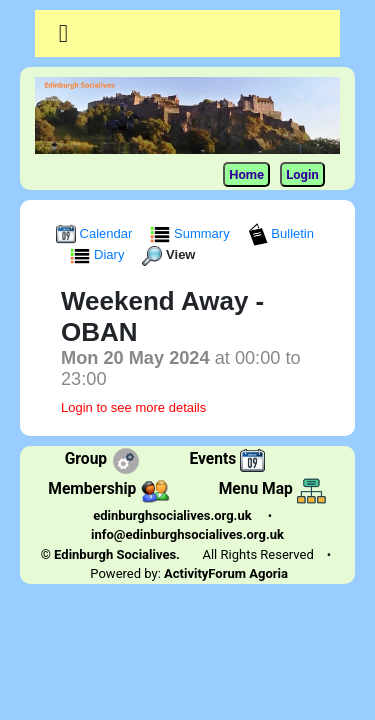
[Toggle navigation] (63, 34)
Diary (99, 254)
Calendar (96, 233)
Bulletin (281, 233)
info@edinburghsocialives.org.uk (187, 534)
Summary (191, 233)
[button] (63, 33)
